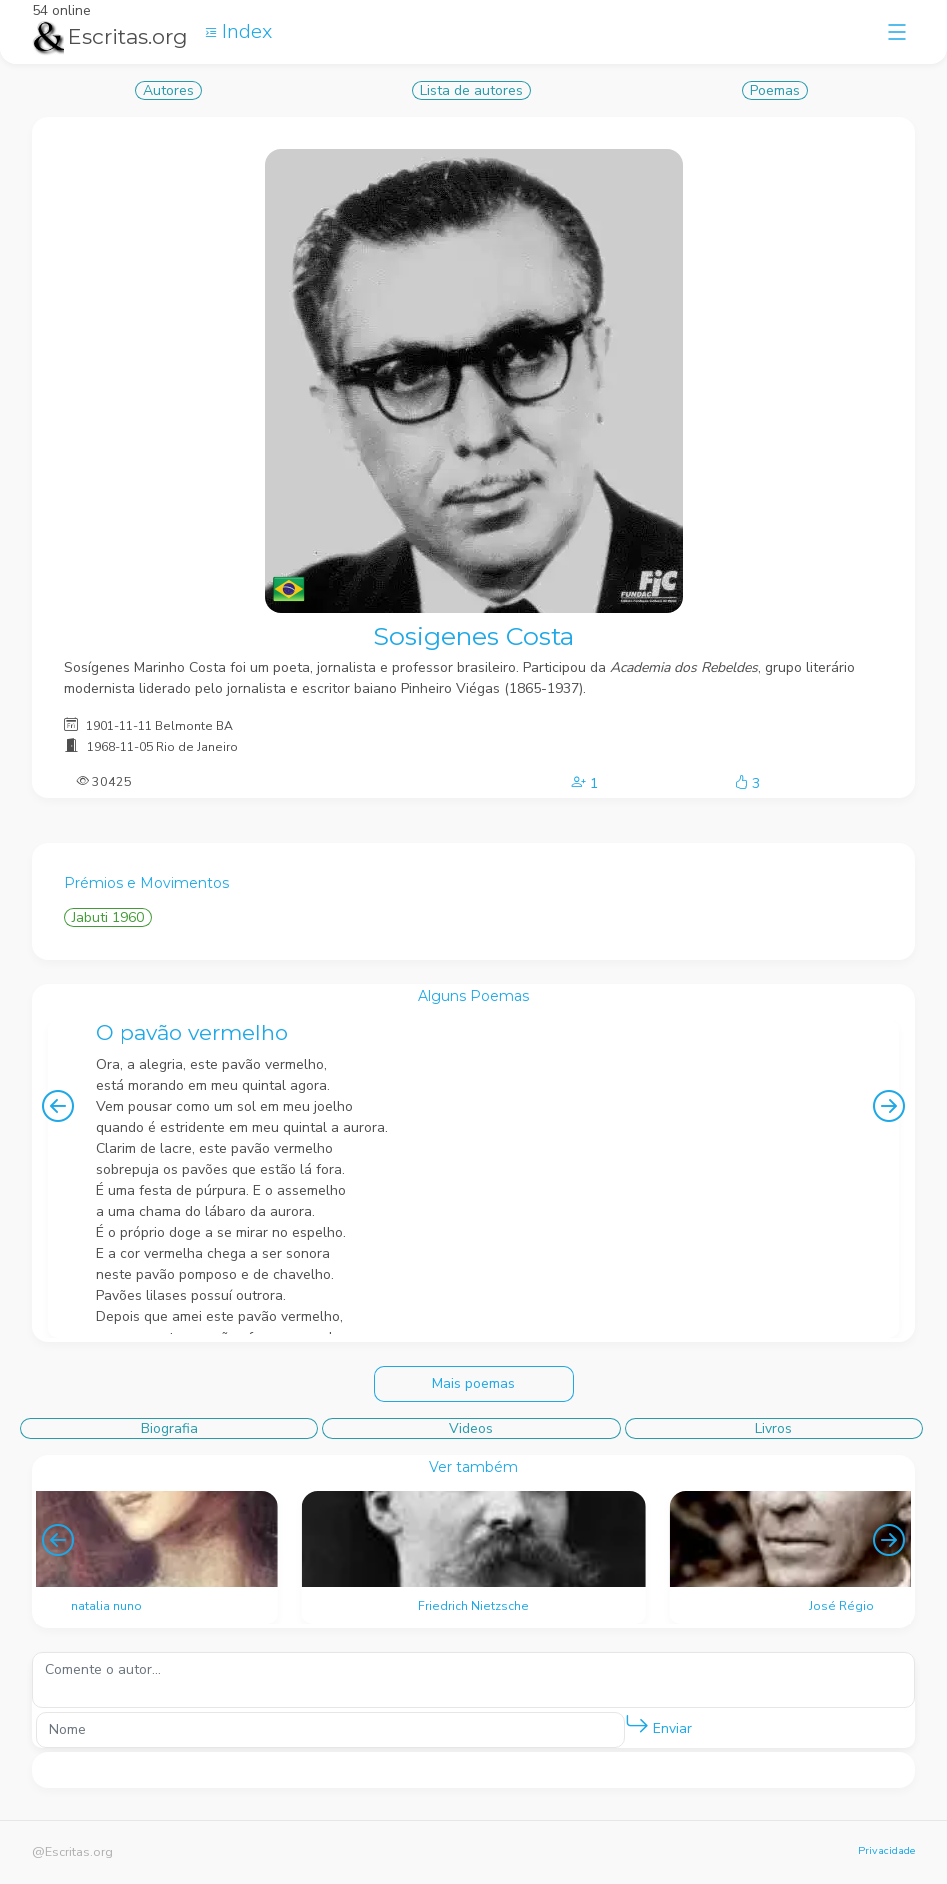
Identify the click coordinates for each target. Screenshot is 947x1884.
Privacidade (886, 1850)
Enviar (658, 1724)
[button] (637, 1725)
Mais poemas (473, 1383)
